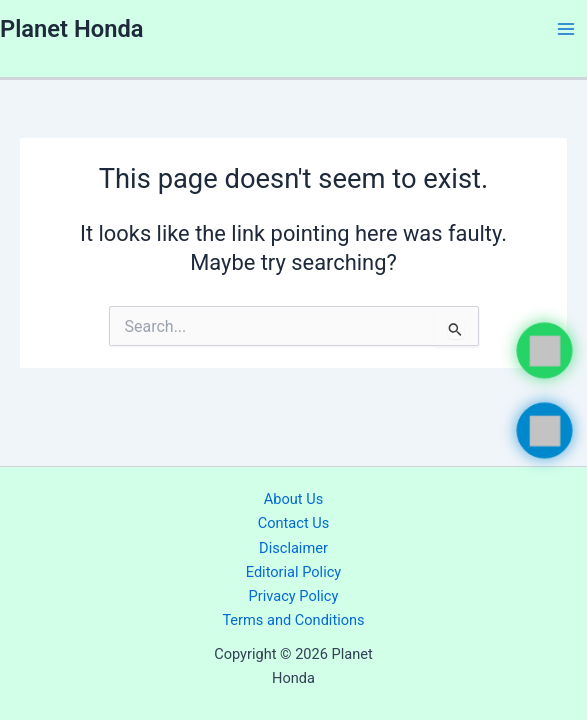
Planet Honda (71, 29)
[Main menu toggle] (566, 29)
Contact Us (294, 523)
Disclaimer (293, 548)
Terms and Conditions (293, 620)
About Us (293, 499)
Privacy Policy (294, 596)
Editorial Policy (293, 572)
